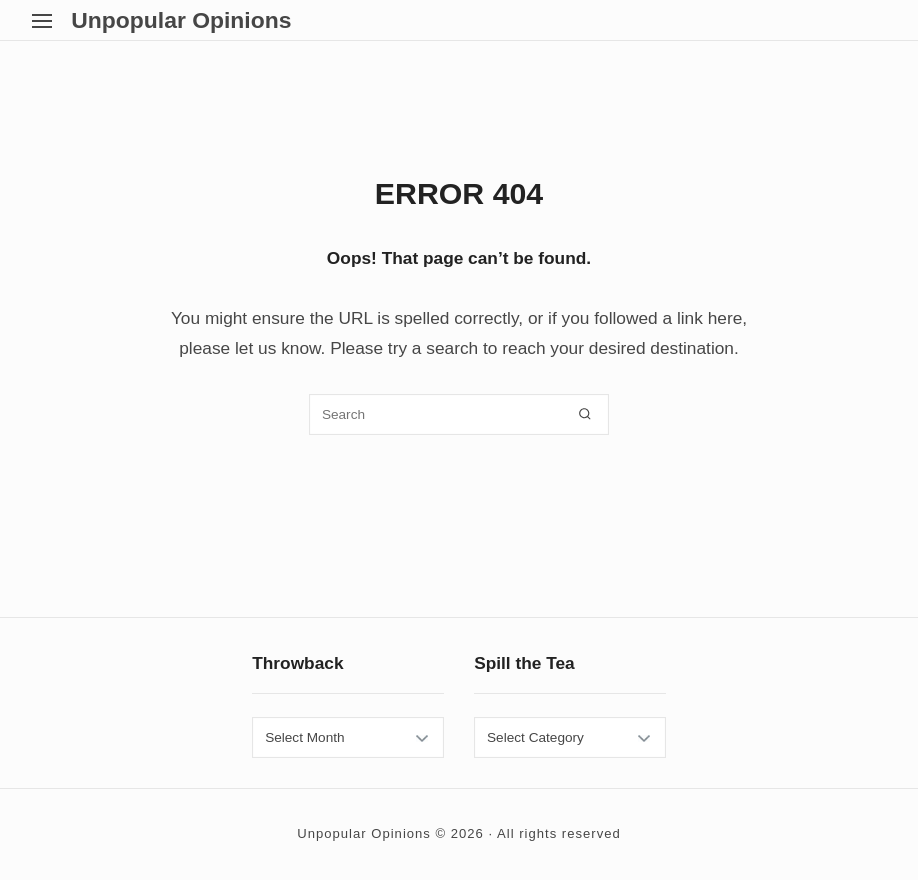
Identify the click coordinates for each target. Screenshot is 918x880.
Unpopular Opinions (181, 20)
